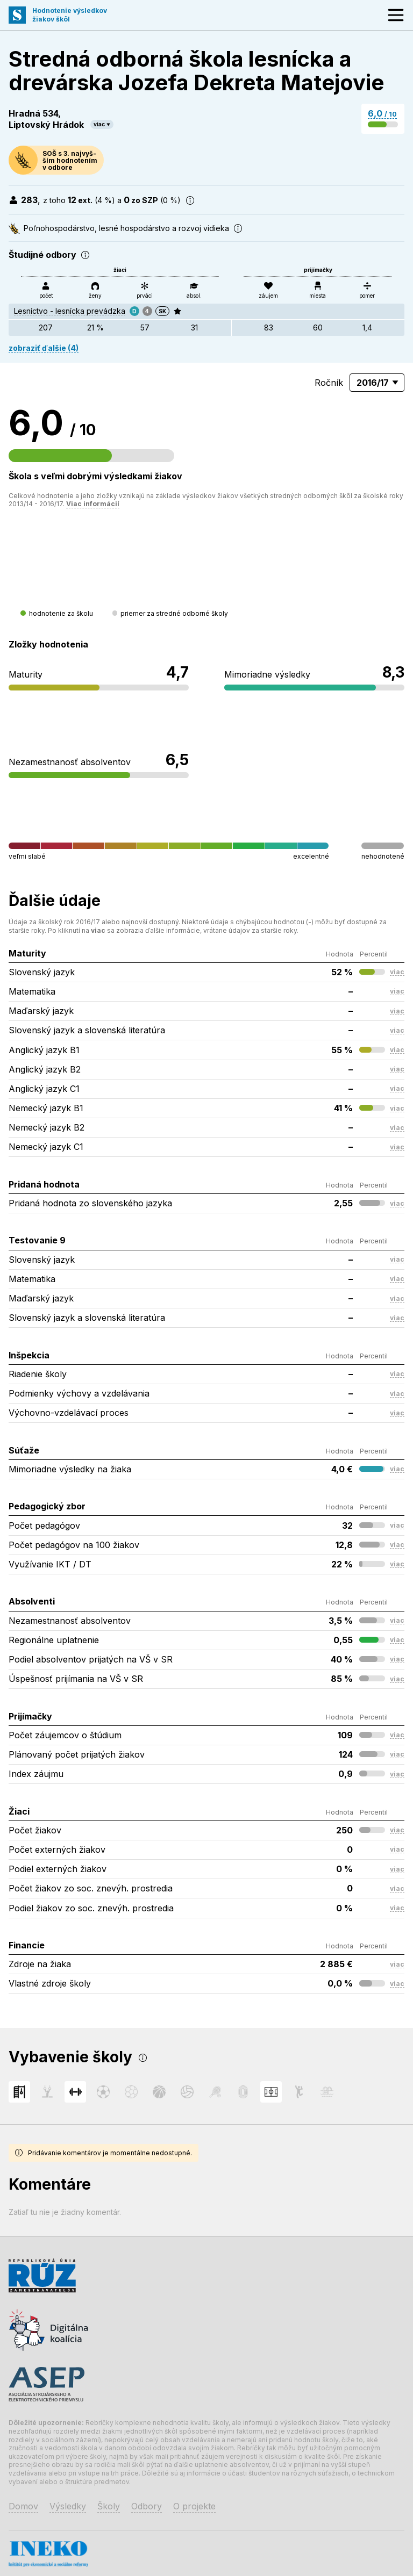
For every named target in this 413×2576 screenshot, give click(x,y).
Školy (108, 2506)
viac (99, 124)
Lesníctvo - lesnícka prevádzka (69, 310)
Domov (23, 2506)
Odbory (146, 2506)
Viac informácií (92, 504)
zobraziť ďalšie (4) (44, 347)
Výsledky (67, 2506)
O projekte (194, 2506)
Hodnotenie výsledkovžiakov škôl (69, 14)
